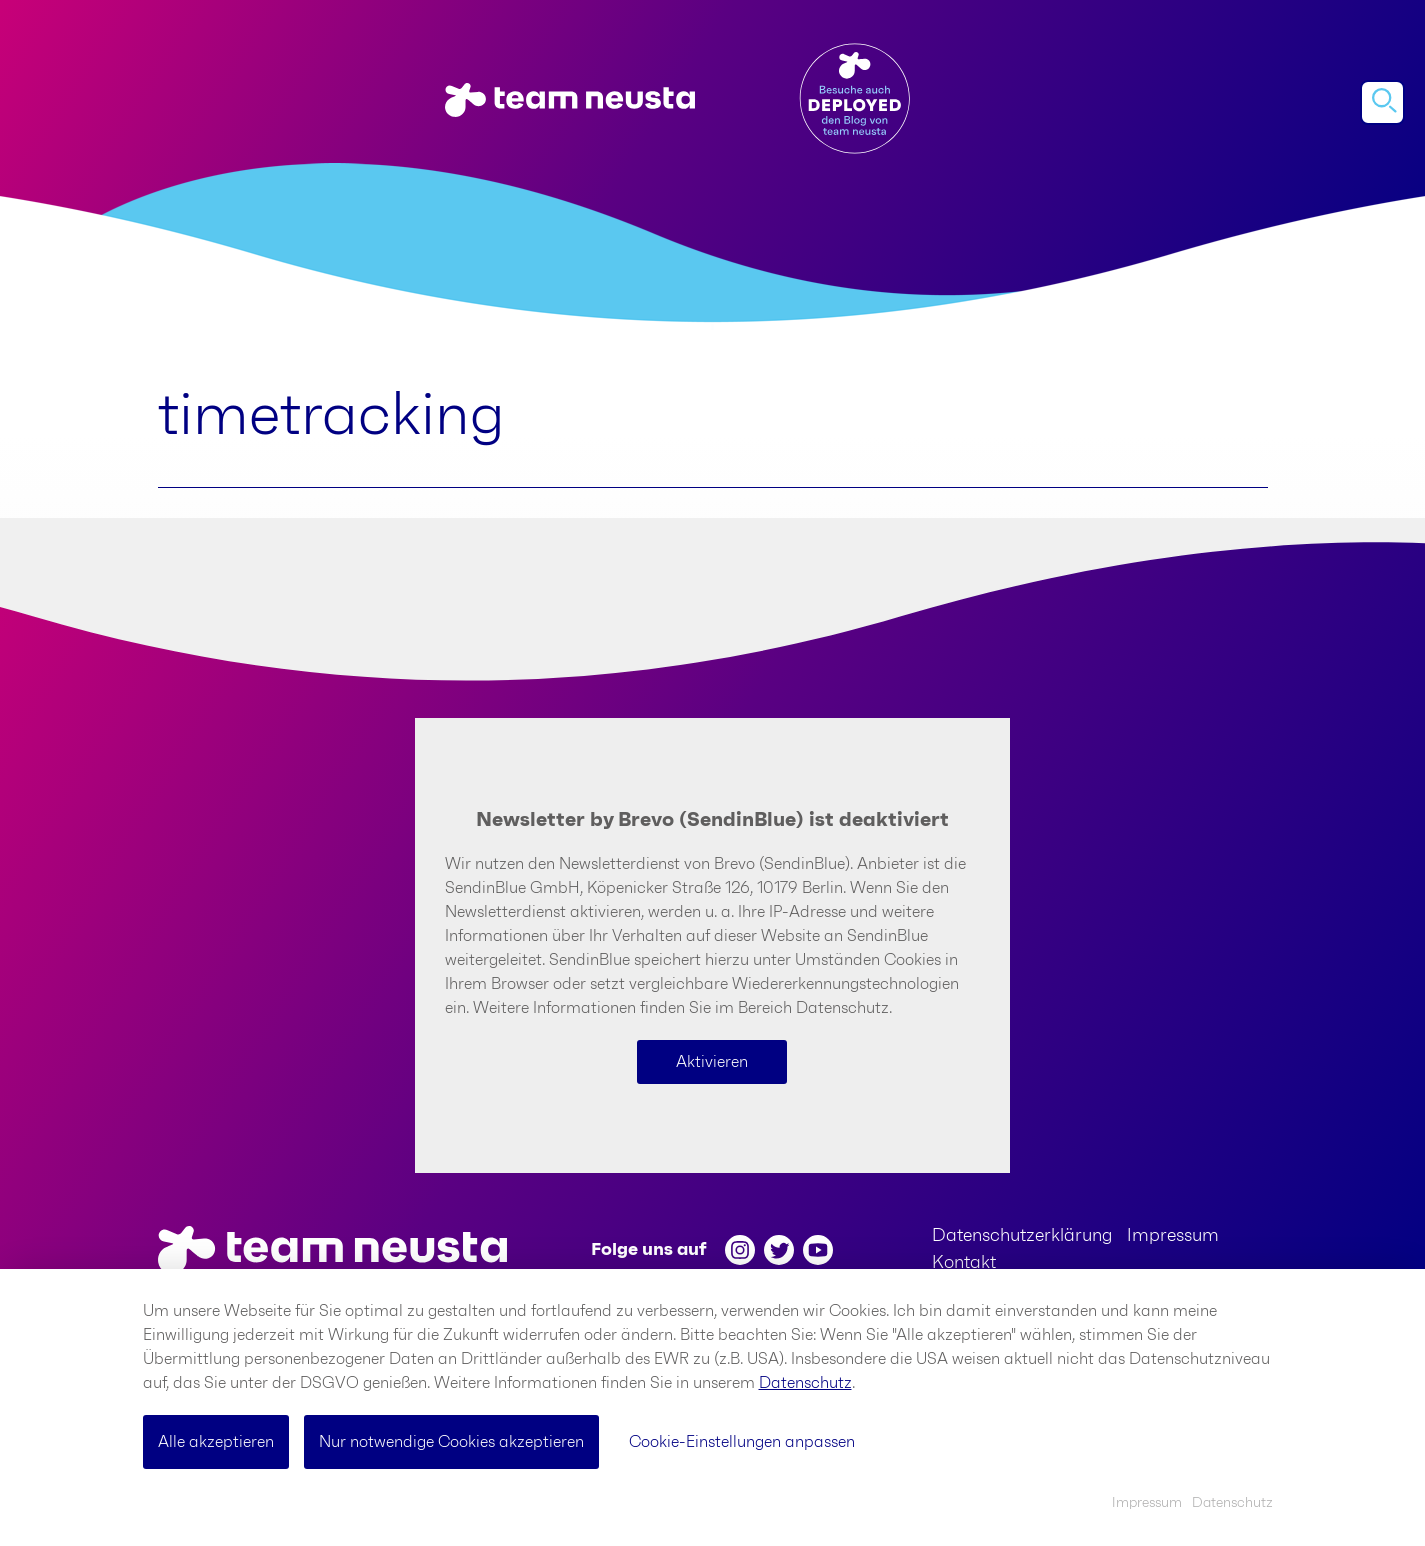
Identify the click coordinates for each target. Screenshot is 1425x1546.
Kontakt (964, 1263)
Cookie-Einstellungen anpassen (742, 1442)
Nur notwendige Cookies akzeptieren (451, 1442)
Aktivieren (712, 1062)
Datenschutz (805, 1383)
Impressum (1173, 1236)
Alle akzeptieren (216, 1442)
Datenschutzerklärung (1022, 1236)
